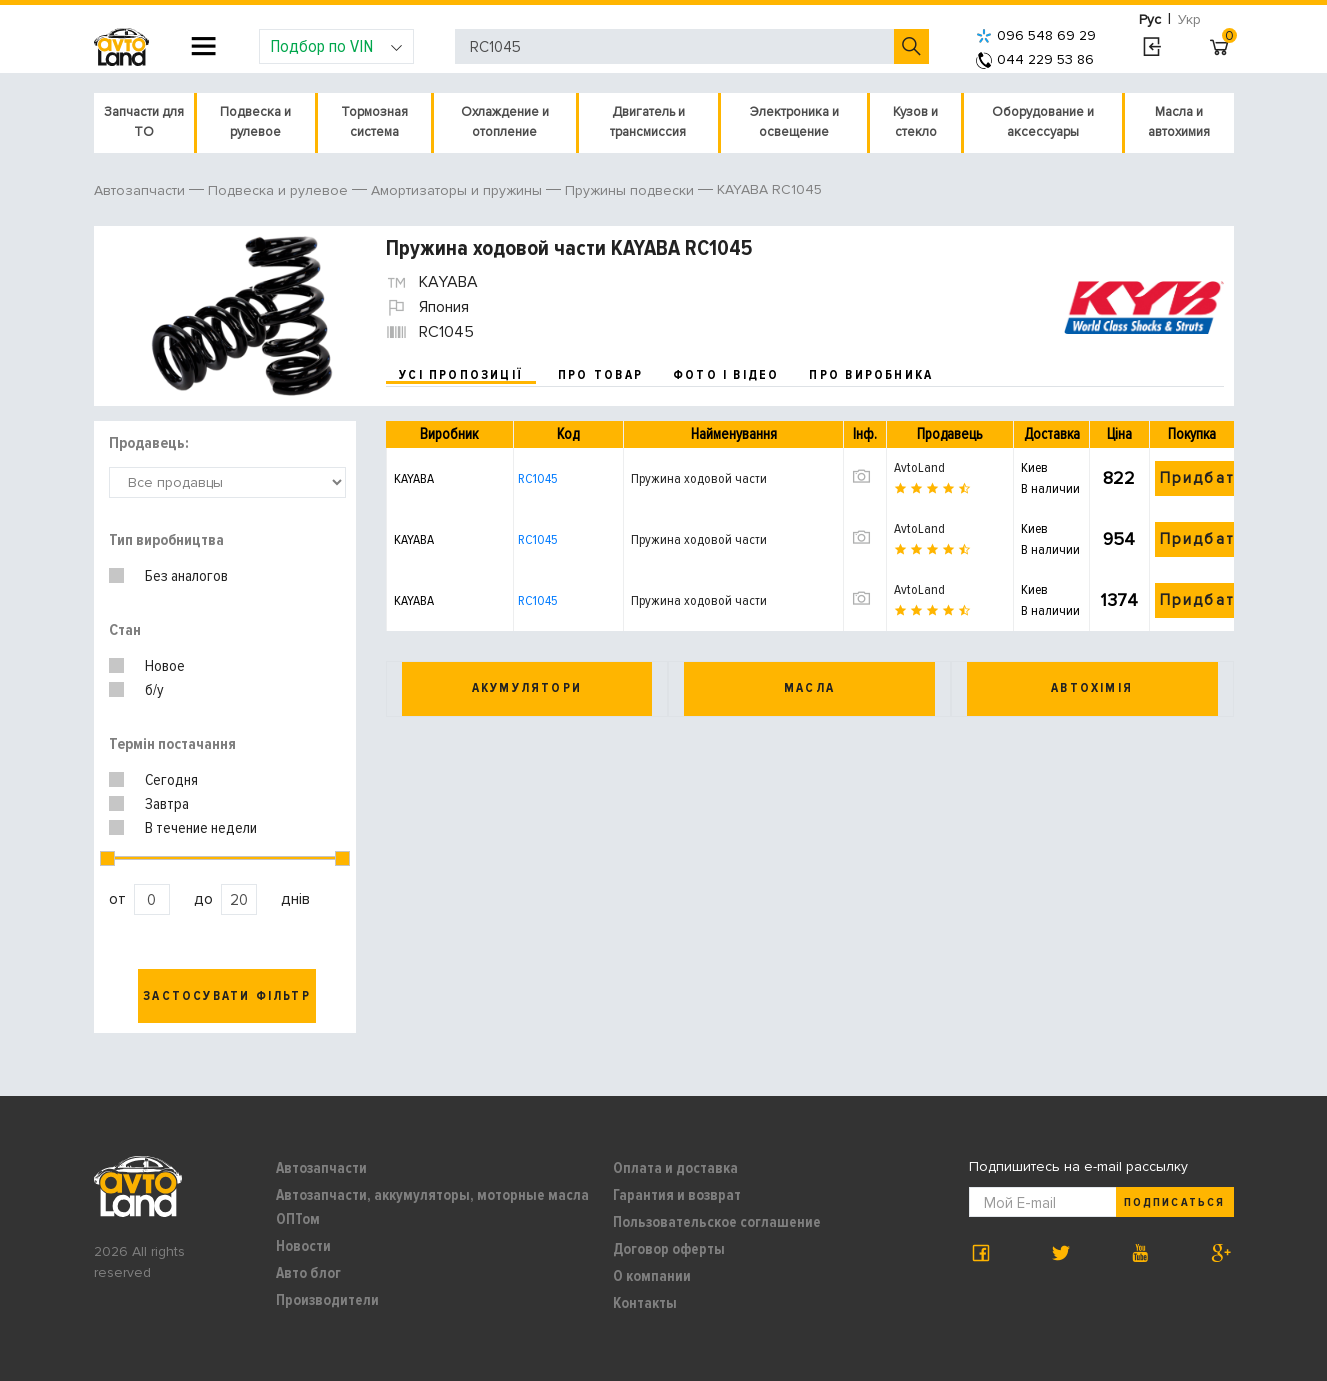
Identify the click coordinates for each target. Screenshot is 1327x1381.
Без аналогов (186, 576)
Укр (1189, 19)
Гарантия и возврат (677, 1195)
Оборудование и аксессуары (1043, 122)
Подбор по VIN (336, 46)
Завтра (167, 804)
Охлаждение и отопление (505, 122)
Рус (1150, 19)
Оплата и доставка (675, 1168)
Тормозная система (374, 122)
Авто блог (308, 1273)
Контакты (645, 1303)
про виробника (871, 375)
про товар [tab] (600, 375)
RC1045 (538, 478)
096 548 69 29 (1036, 35)
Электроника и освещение (794, 122)
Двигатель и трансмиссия (648, 122)
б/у (154, 690)
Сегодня (171, 780)
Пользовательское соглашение (717, 1222)
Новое (165, 666)
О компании (652, 1276)
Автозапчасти (321, 1168)
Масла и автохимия (1179, 122)
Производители (327, 1300)
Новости (303, 1246)
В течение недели (201, 828)
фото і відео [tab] (726, 375)
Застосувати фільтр (227, 996)
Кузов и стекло (915, 122)
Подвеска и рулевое (255, 122)
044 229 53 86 (1035, 59)
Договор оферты (669, 1249)
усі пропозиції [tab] (461, 375)
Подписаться (1174, 1202)
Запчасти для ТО (144, 122)
